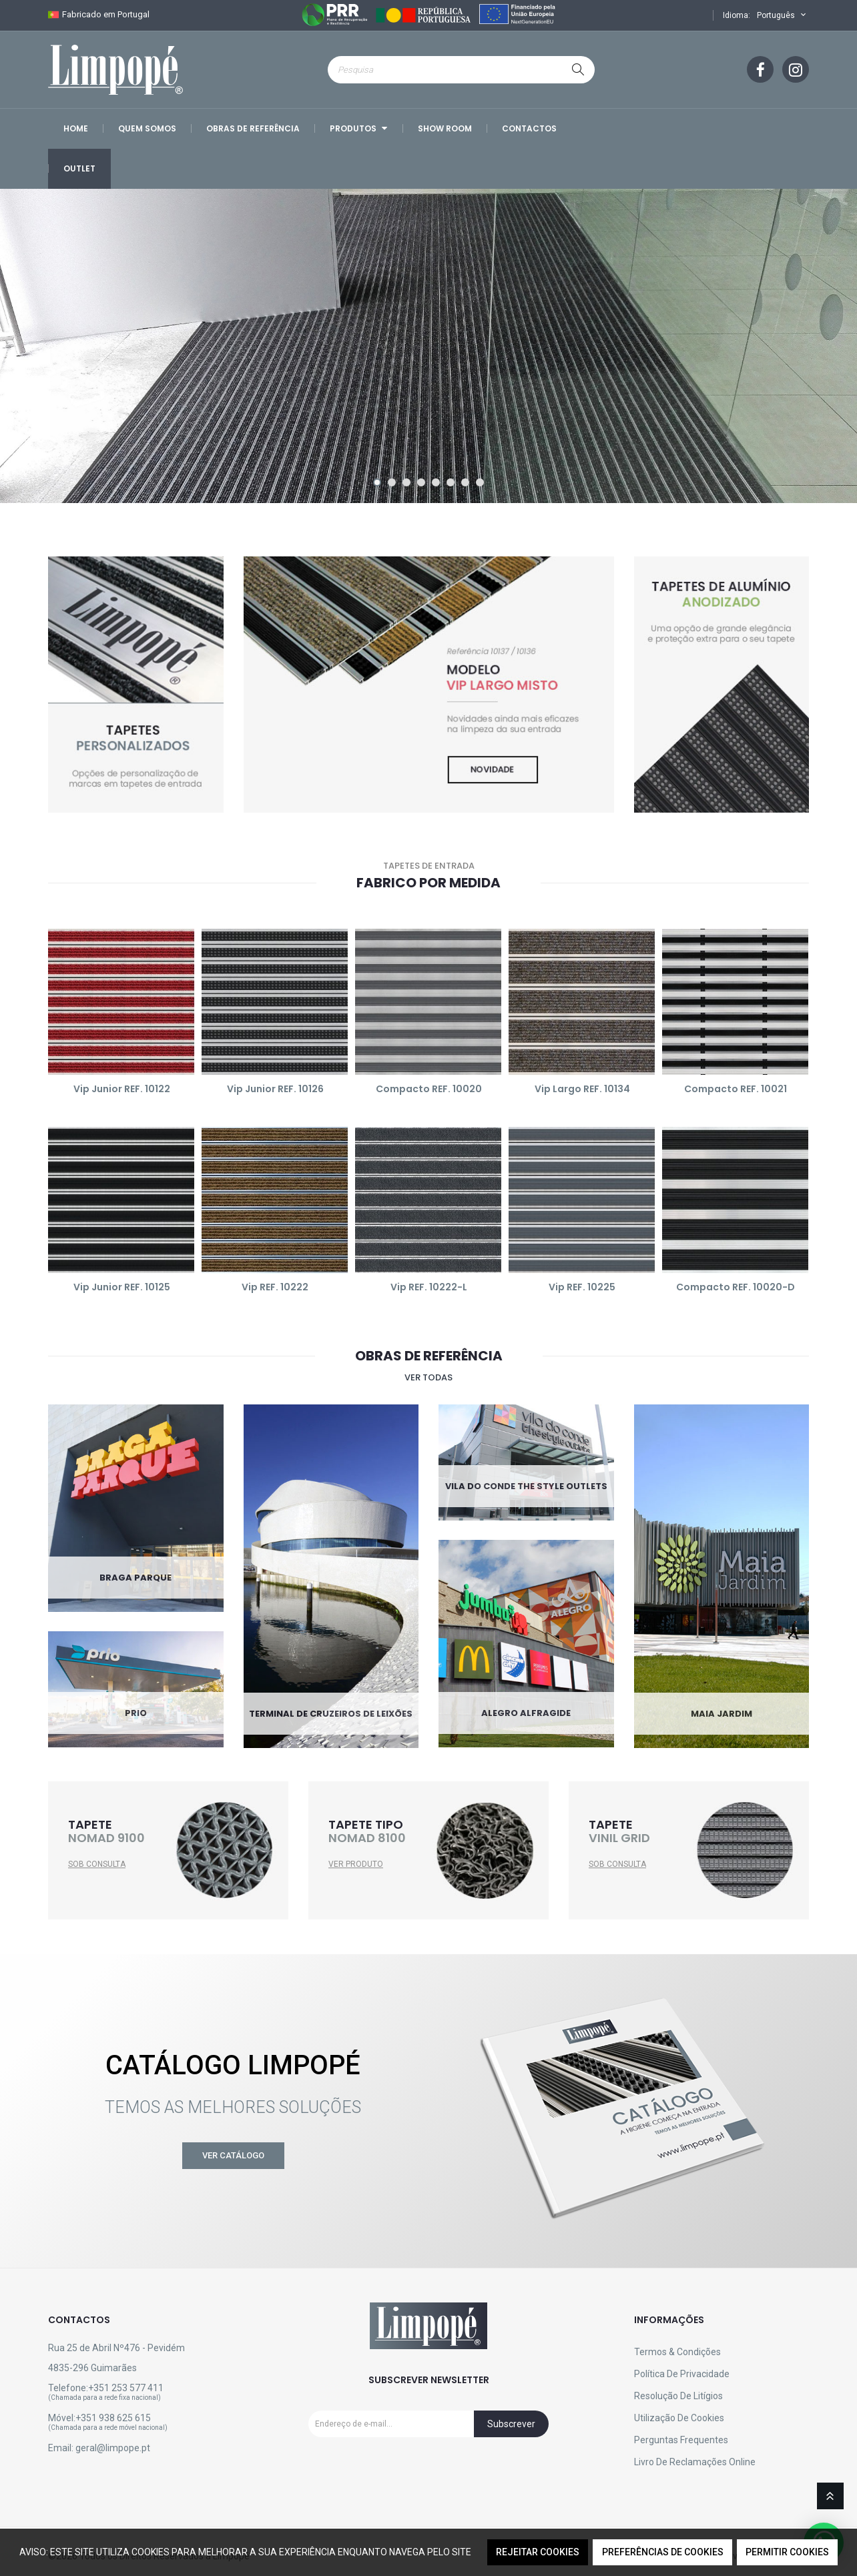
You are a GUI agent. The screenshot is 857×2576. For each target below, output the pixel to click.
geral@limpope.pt (112, 2448)
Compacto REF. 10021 (735, 1089)
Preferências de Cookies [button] (663, 2552)
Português (783, 15)
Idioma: (736, 15)
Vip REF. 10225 (582, 1287)
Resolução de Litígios (678, 2396)
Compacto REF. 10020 (429, 1089)
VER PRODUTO (355, 1864)
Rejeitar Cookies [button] (537, 2552)
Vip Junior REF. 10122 (121, 1089)
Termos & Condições (677, 2351)
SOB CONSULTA (96, 1864)
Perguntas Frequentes (681, 2440)
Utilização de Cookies (679, 2418)
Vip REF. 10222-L (428, 1287)
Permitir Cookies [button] (787, 2552)
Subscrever (511, 2424)
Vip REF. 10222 (275, 1287)
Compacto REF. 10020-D (735, 1287)
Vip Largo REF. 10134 (582, 1089)
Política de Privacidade (682, 2374)
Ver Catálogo (233, 2155)
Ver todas (428, 1377)
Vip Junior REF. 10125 (121, 1287)
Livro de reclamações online (695, 2462)
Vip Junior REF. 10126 (275, 1089)
